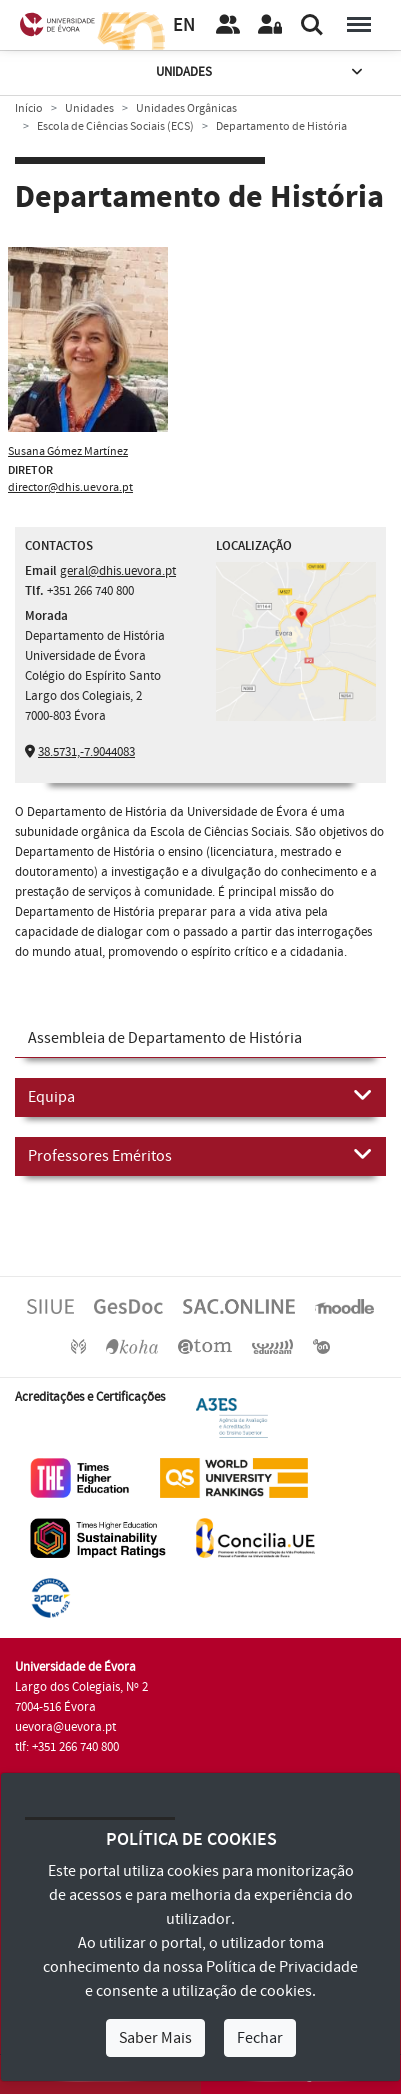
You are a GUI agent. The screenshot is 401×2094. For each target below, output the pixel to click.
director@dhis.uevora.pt (70, 487)
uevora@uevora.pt (65, 1727)
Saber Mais (155, 2038)
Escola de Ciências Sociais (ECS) (115, 126)
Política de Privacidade (282, 1967)
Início (29, 108)
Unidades (261, 72)
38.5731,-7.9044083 (86, 752)
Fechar (260, 2038)
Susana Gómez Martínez (68, 451)
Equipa (200, 1096)
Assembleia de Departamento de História (165, 1038)
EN (184, 25)
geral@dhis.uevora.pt (118, 571)
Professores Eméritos (200, 1155)
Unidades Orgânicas (186, 108)
